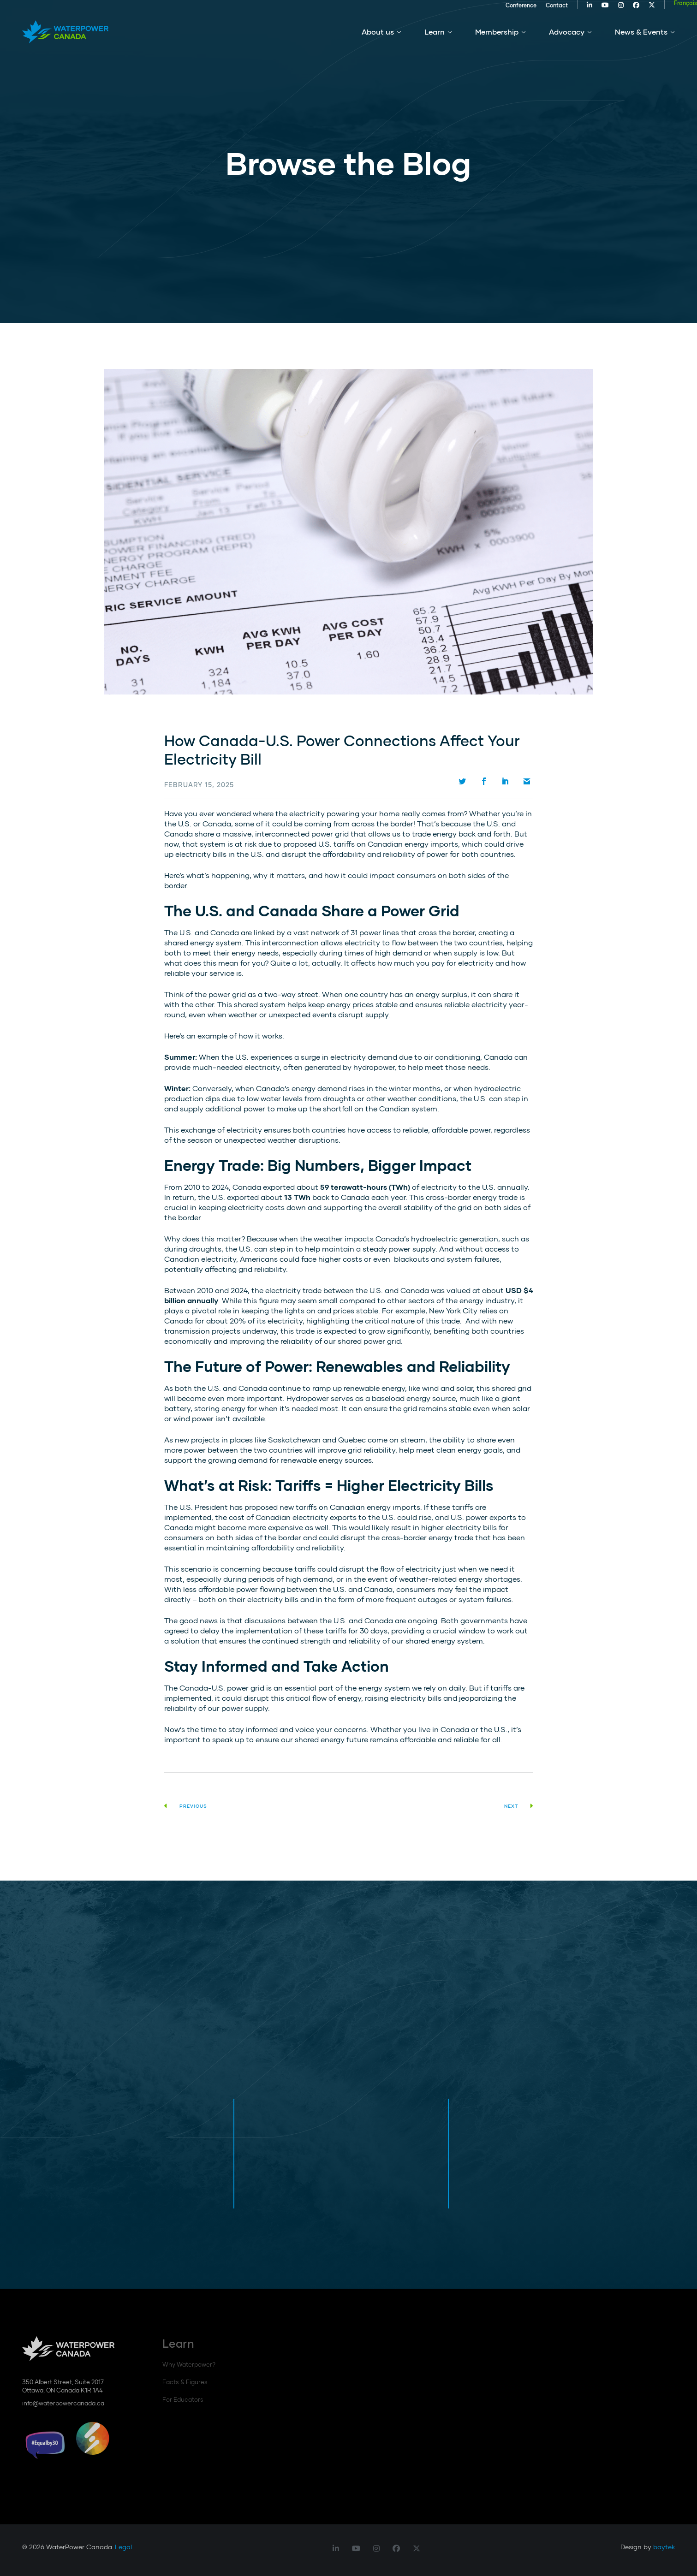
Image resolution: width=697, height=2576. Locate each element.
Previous (185, 1806)
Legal (123, 2547)
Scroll (27, 276)
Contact (535, 10)
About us (378, 40)
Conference (498, 10)
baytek (664, 2547)
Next (518, 1806)
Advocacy (566, 40)
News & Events (641, 40)
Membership (496, 40)
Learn (434, 40)
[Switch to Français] (663, 8)
